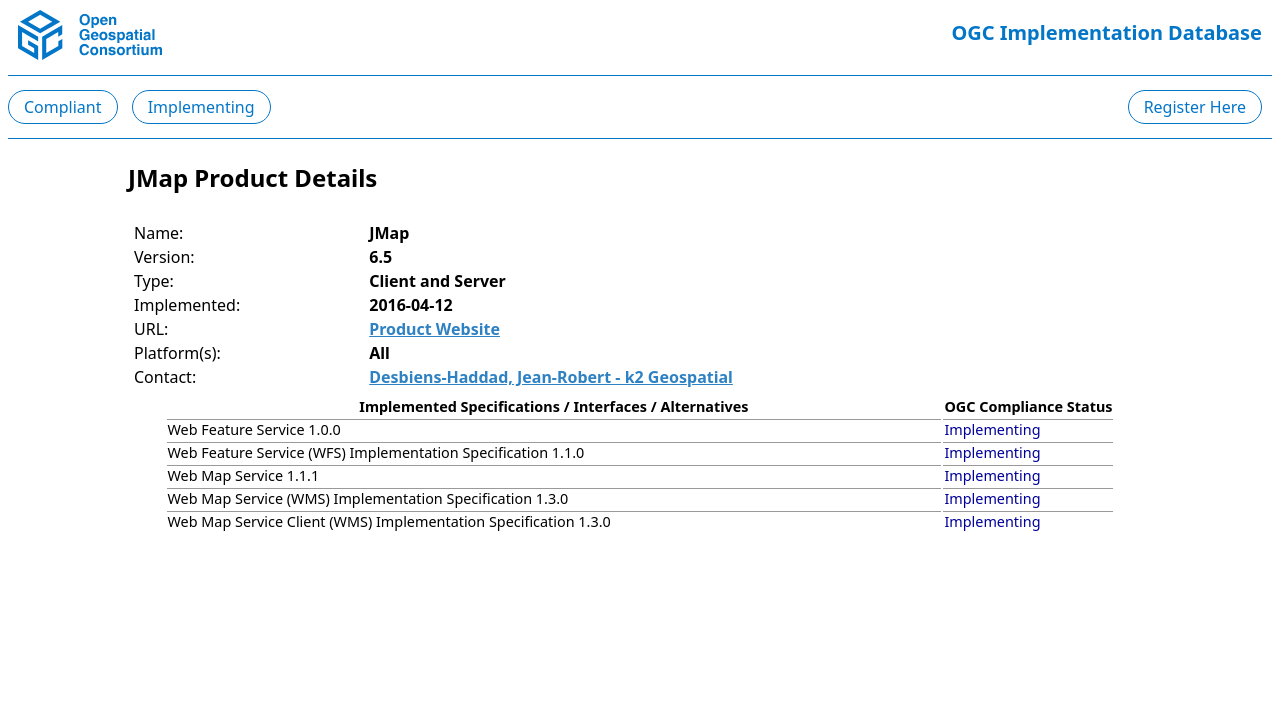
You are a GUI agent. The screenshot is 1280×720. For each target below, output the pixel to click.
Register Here (1195, 107)
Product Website (434, 329)
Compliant (63, 107)
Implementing (201, 107)
